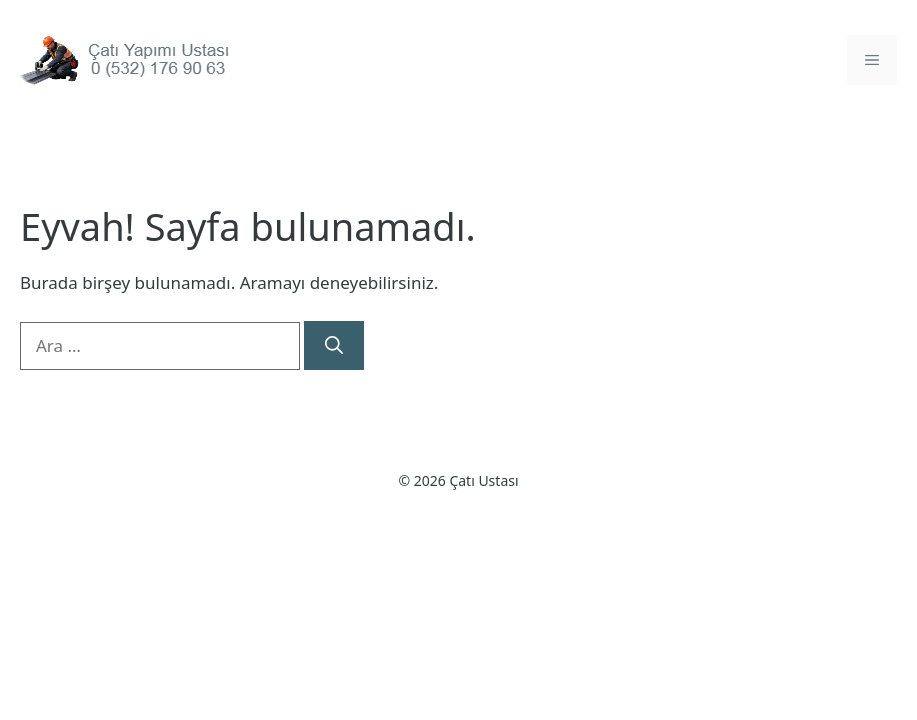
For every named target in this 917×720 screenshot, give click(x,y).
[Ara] (334, 345)
